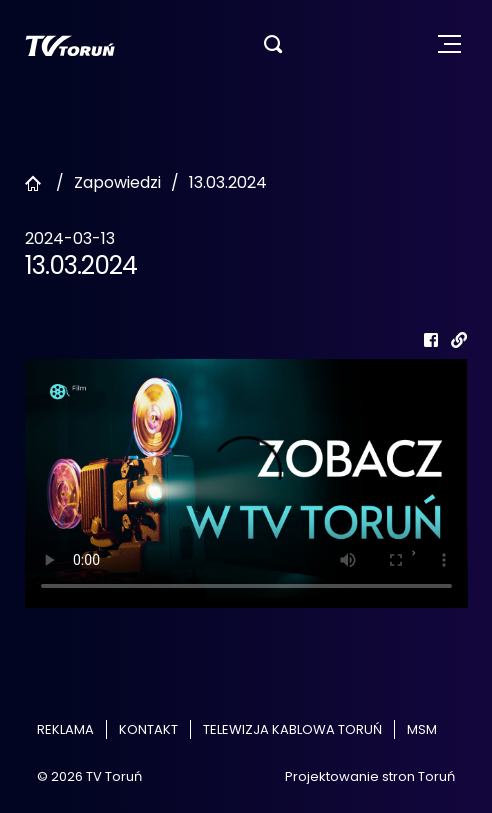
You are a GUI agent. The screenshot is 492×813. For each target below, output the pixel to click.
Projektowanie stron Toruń (370, 776)
